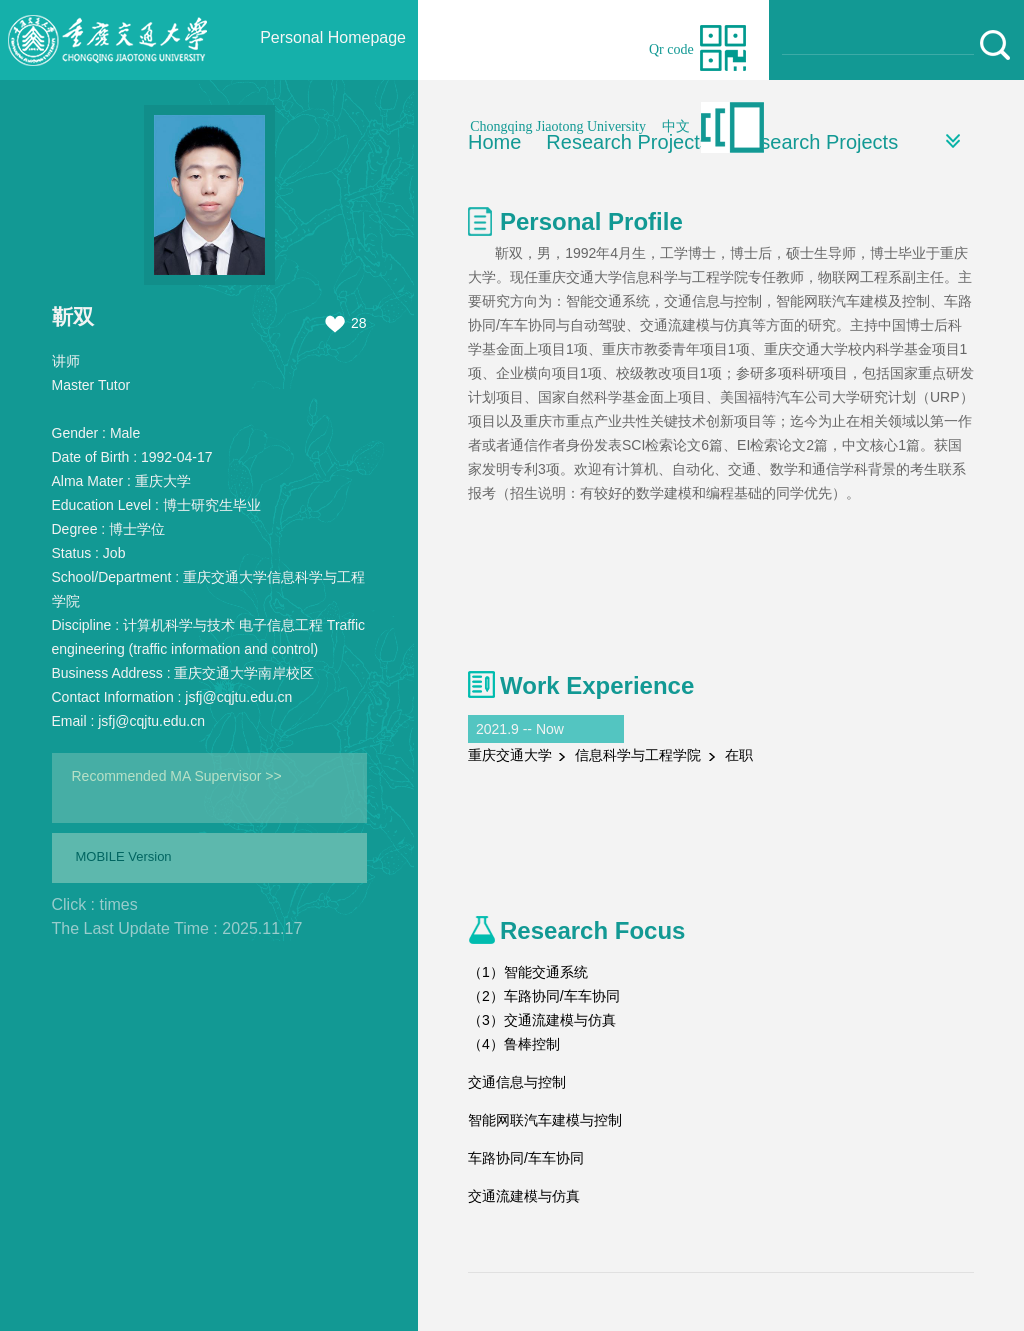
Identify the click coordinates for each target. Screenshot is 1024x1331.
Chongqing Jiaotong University (558, 126)
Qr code (671, 49)
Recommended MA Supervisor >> (177, 776)
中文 (676, 126)
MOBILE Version (124, 856)
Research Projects (816, 142)
